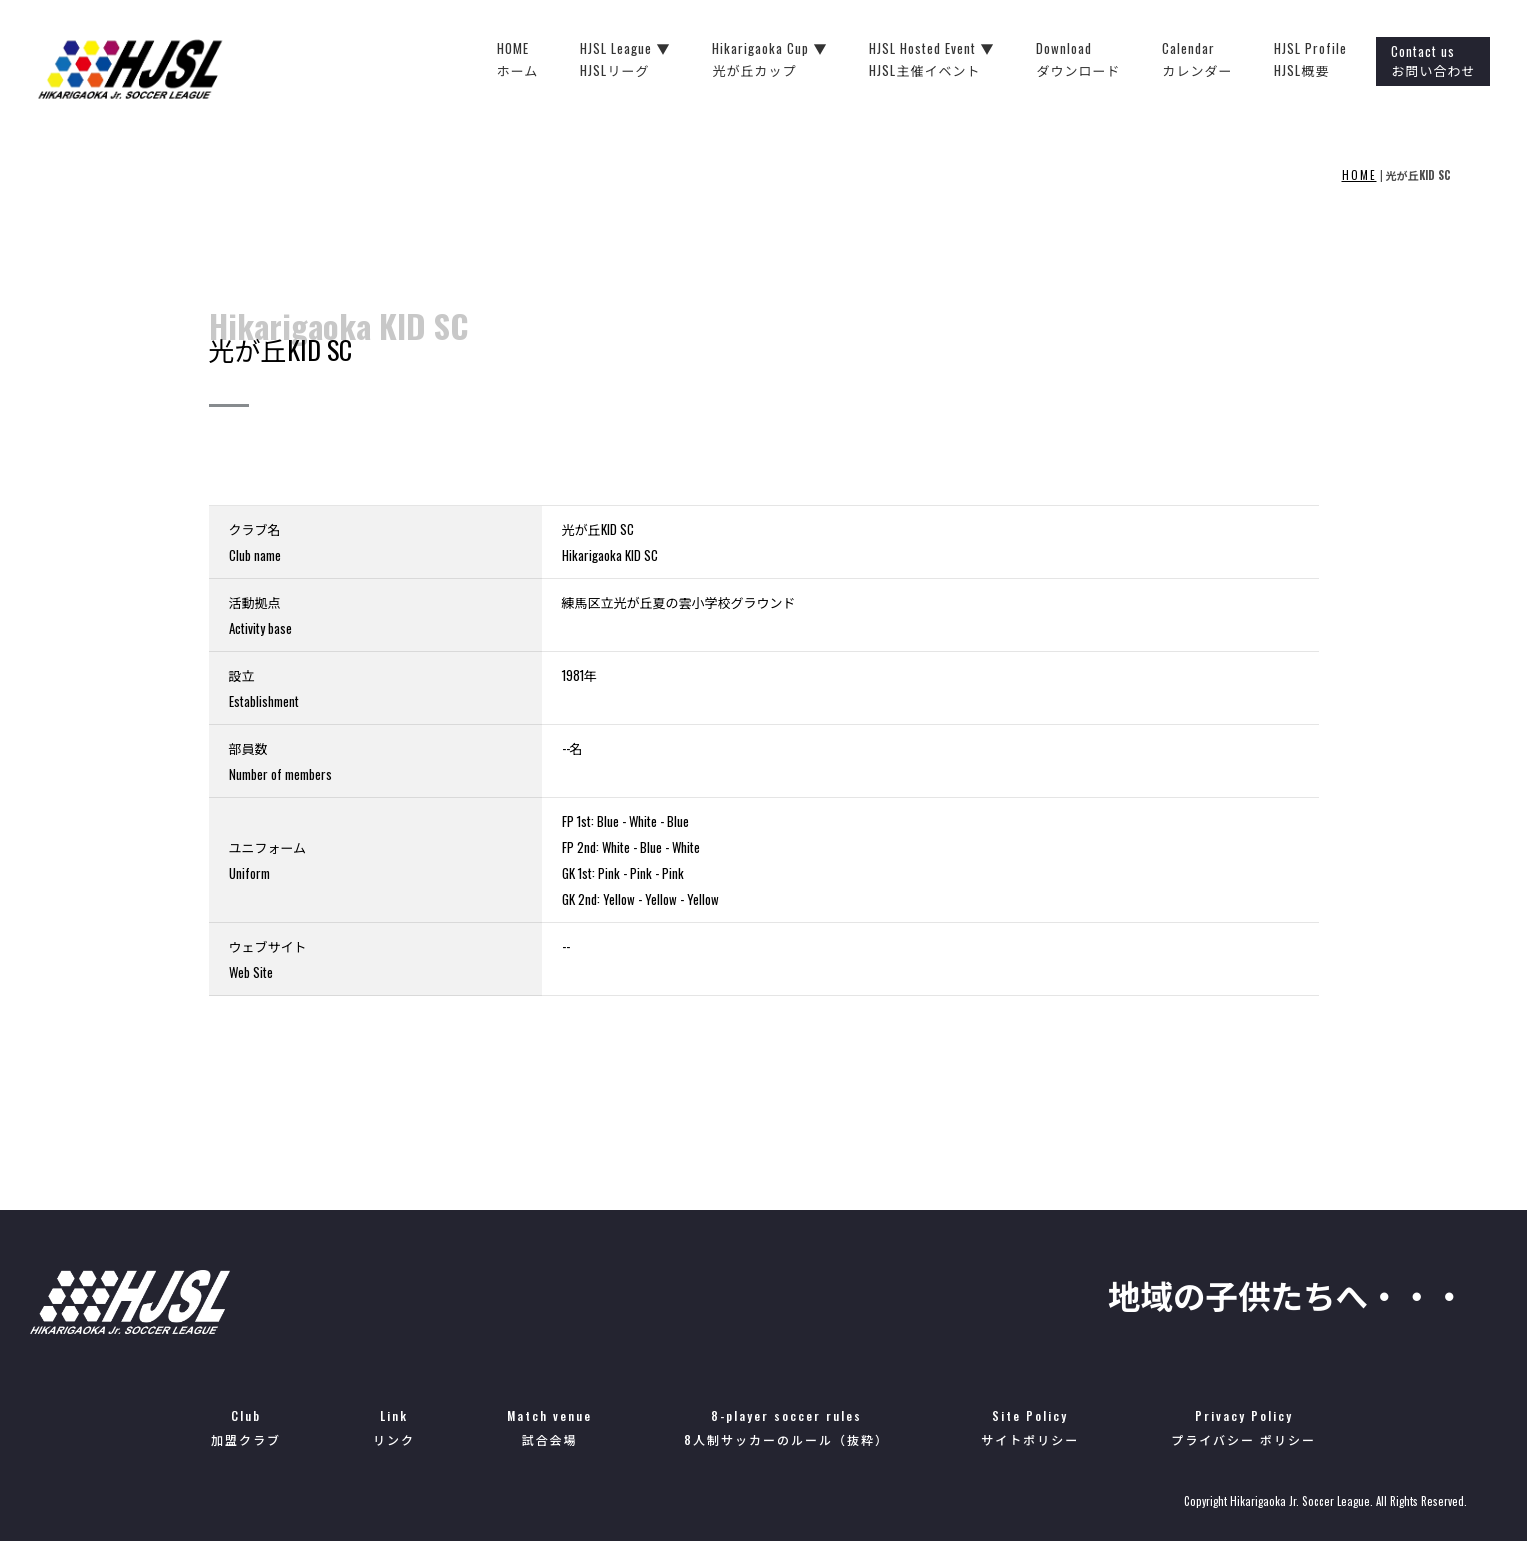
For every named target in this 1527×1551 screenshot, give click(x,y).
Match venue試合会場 (549, 1436)
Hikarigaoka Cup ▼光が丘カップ (805, 59)
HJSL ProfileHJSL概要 (1346, 59)
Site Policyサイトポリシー (1030, 1436)
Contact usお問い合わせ (1469, 61)
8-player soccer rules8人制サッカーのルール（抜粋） (786, 1436)
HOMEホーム (553, 59)
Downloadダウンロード (1114, 59)
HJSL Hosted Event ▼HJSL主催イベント (967, 59)
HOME (1359, 175)
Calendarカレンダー (1233, 59)
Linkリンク (394, 1436)
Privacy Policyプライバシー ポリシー (1243, 1436)
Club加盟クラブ (246, 1436)
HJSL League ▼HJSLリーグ (661, 59)
